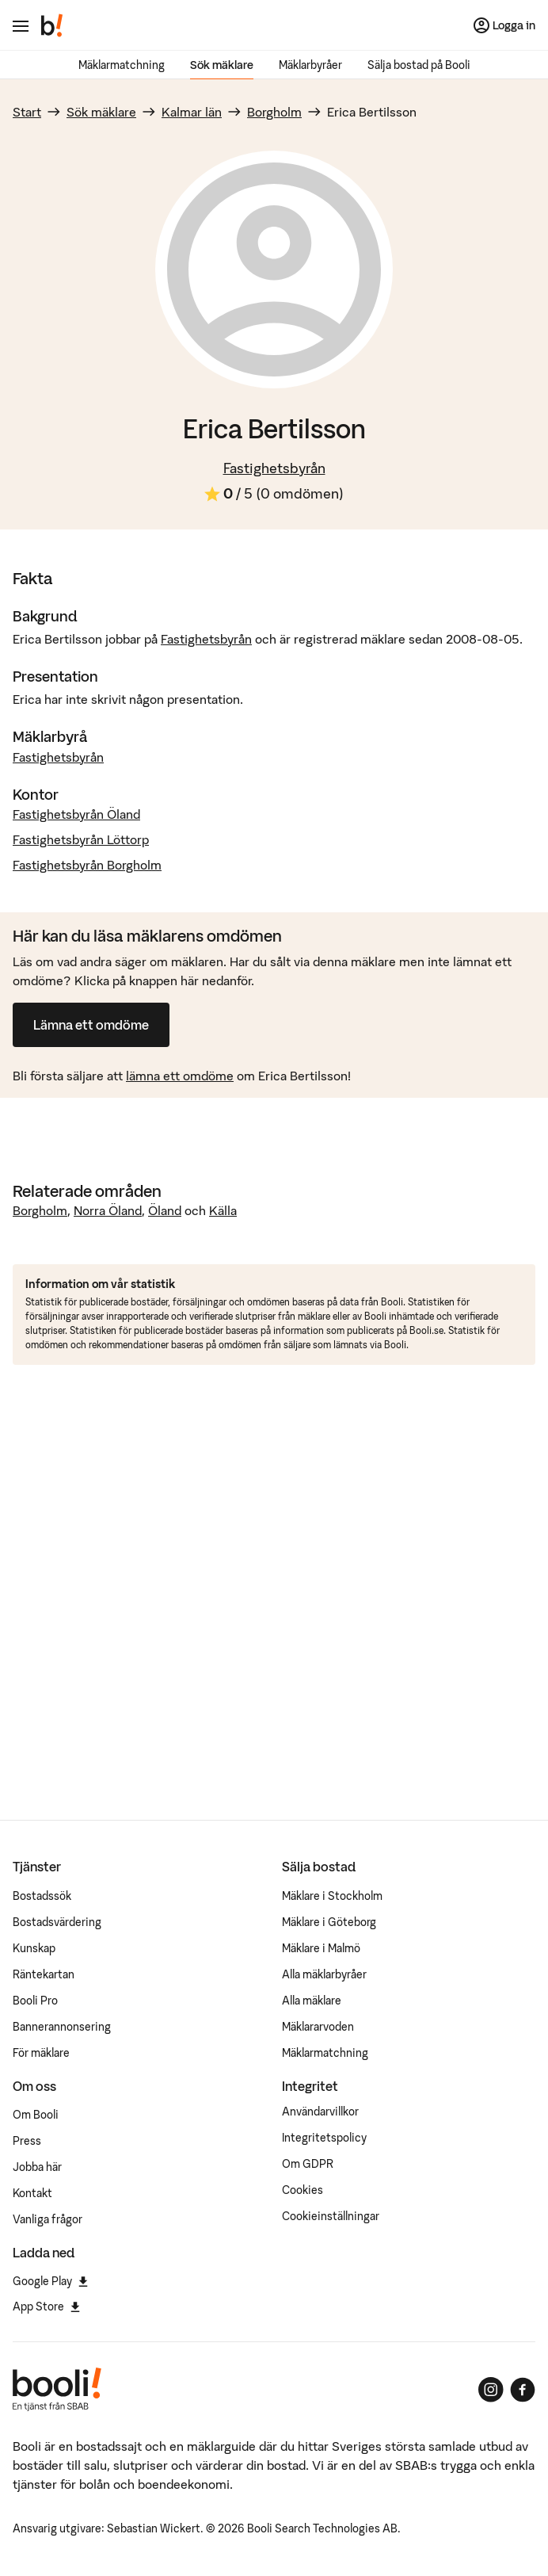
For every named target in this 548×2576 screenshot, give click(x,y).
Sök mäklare (221, 65)
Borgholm (274, 112)
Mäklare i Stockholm (332, 1896)
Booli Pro (35, 2000)
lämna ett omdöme (180, 1076)
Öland (164, 1210)
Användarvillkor (320, 2111)
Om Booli (36, 2115)
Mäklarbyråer (310, 65)
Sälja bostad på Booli (418, 65)
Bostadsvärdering (57, 1922)
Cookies (302, 2190)
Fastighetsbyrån (274, 468)
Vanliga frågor (47, 2219)
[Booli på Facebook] (522, 2389)
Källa (223, 1210)
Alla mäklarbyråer (324, 1974)
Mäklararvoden (318, 2027)
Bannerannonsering (62, 2027)
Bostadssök (42, 1896)
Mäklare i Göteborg (329, 1922)
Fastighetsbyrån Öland (76, 814)
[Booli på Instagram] (491, 2389)
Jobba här (37, 2167)
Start (27, 112)
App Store (46, 2306)
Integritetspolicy (324, 2138)
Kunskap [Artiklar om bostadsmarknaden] (34, 1948)
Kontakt (32, 2193)
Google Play (50, 2281)
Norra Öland (108, 1210)
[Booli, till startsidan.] (52, 25)
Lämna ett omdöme (91, 1025)
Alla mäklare (311, 2000)
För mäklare (41, 2053)
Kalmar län (192, 112)
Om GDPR (307, 2164)
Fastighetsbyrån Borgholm (87, 865)
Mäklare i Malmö (321, 1948)
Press (27, 2141)
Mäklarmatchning (121, 65)
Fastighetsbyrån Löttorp (81, 839)
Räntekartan (43, 1974)
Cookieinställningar (330, 2216)
